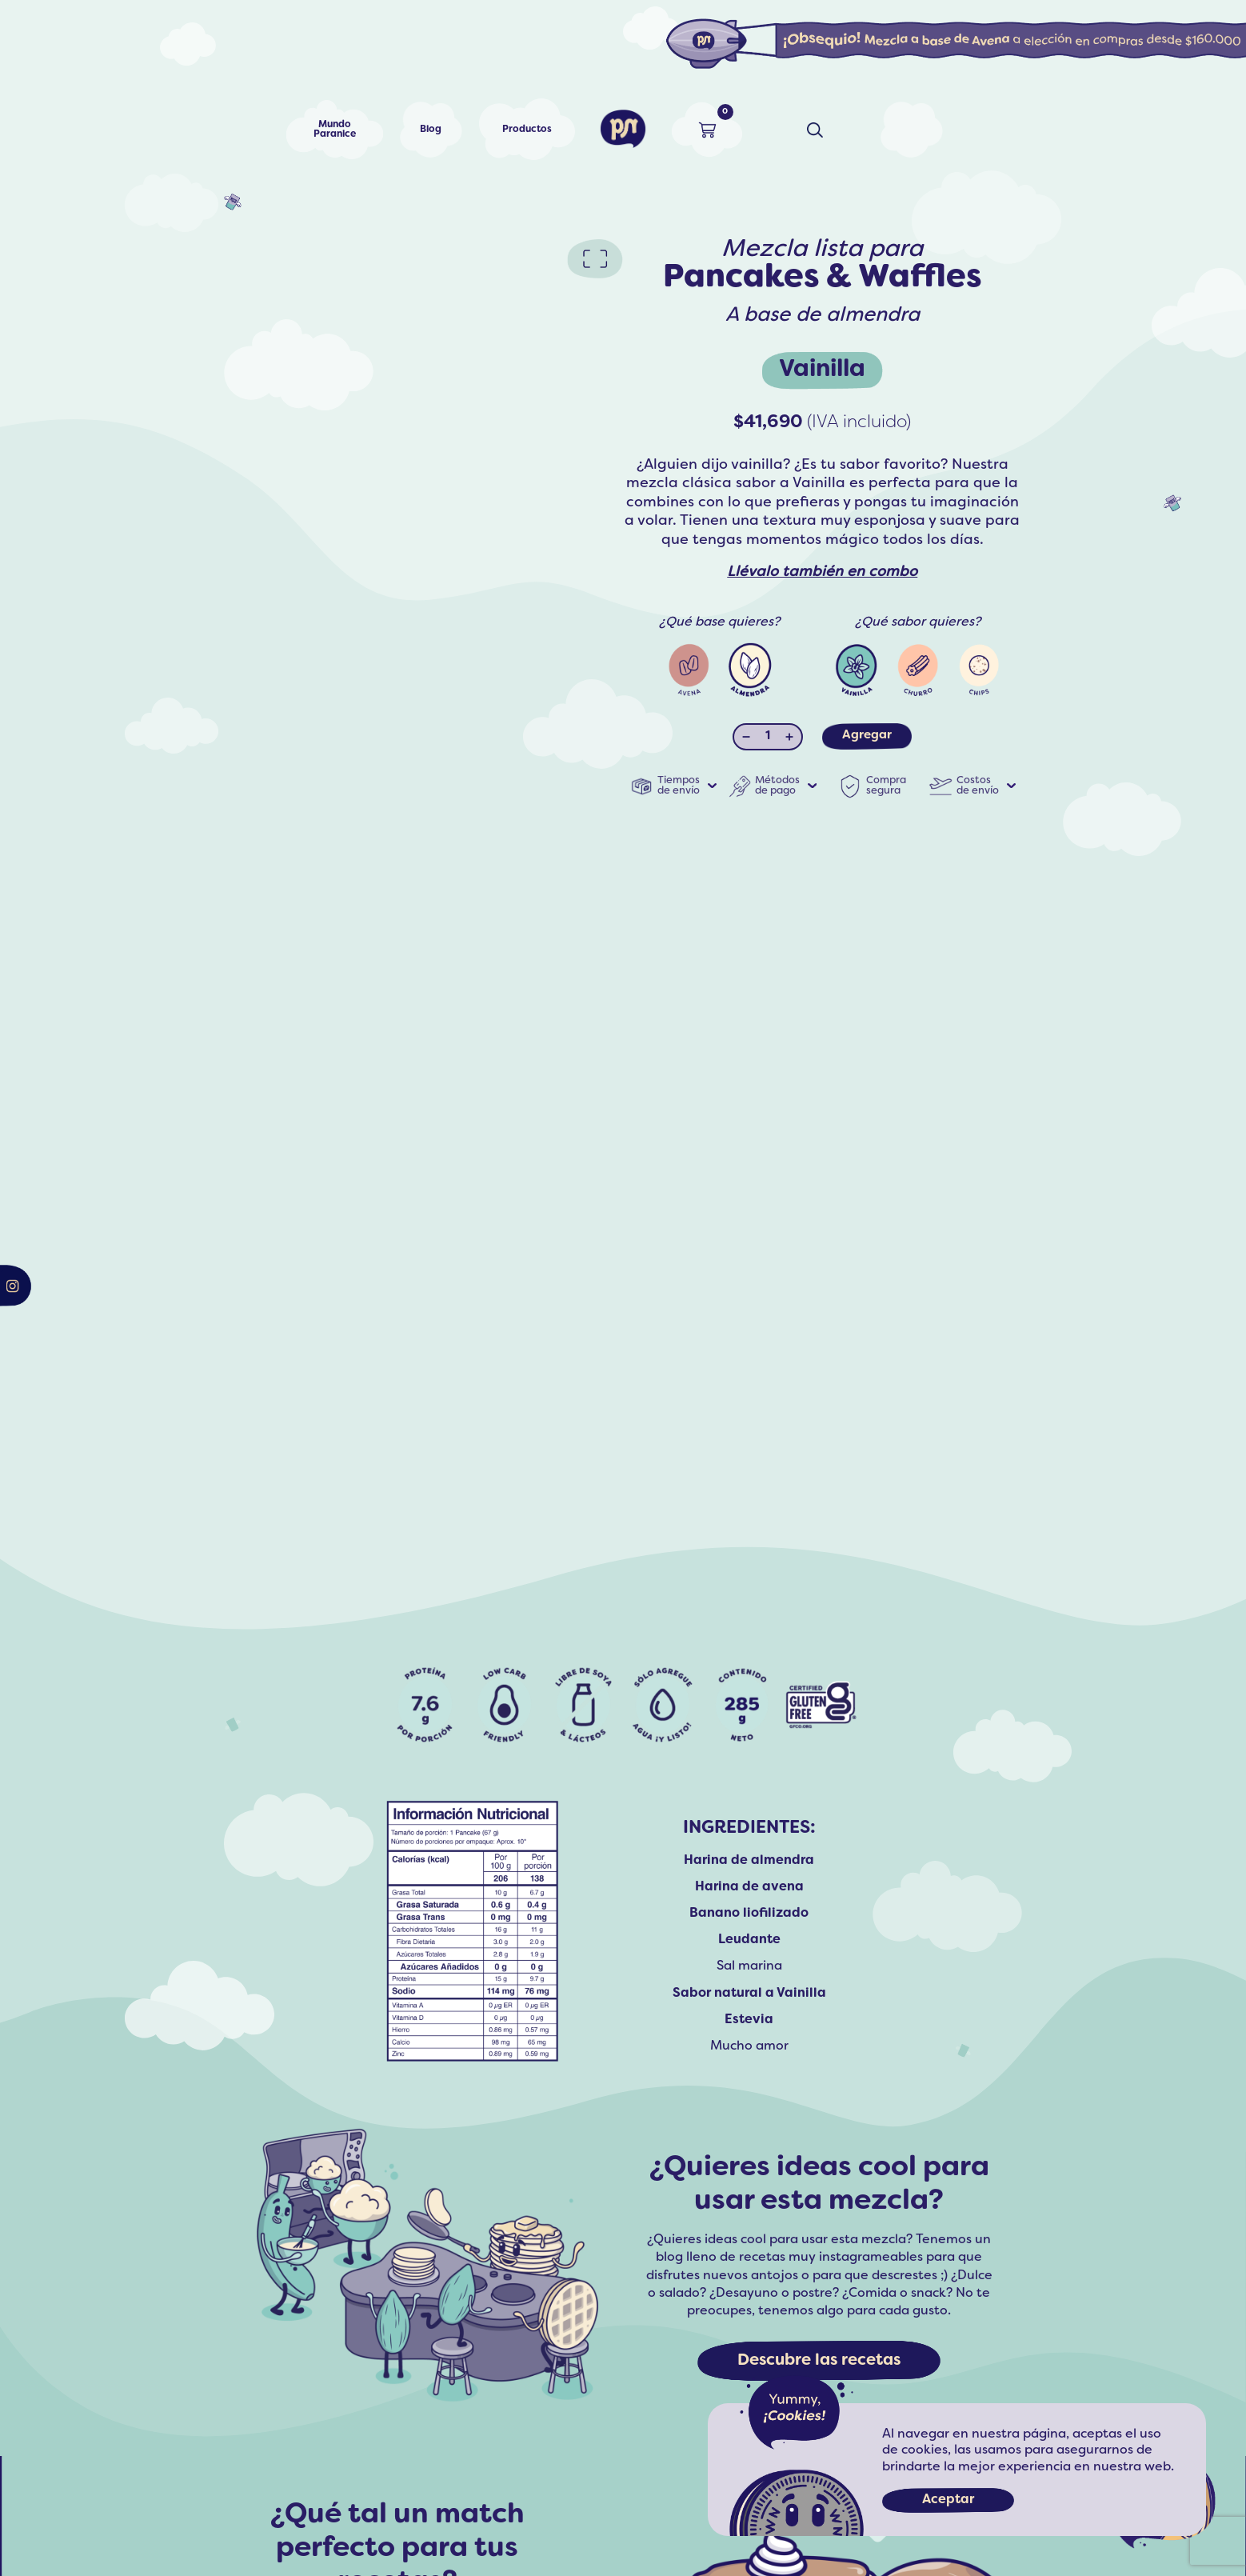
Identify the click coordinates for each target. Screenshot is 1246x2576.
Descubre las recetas (819, 2361)
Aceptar (948, 2500)
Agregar (867, 735)
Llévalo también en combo (822, 572)
